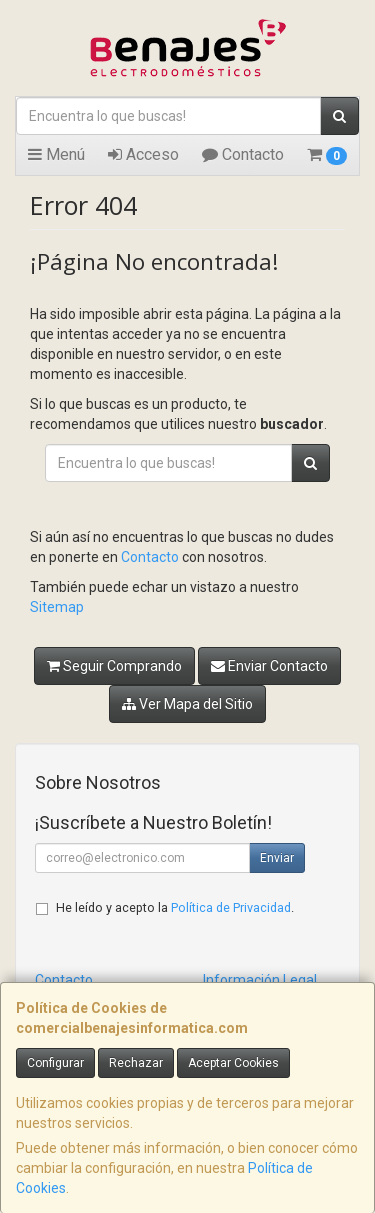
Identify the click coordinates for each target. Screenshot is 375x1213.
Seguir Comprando (114, 666)
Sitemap (57, 607)
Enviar (277, 858)
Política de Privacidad (231, 907)
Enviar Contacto (269, 666)
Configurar (55, 1063)
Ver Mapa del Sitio (187, 704)
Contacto (243, 154)
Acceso (143, 154)
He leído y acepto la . (175, 907)
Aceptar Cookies (233, 1063)
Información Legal (260, 980)
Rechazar (136, 1063)
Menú (56, 154)
